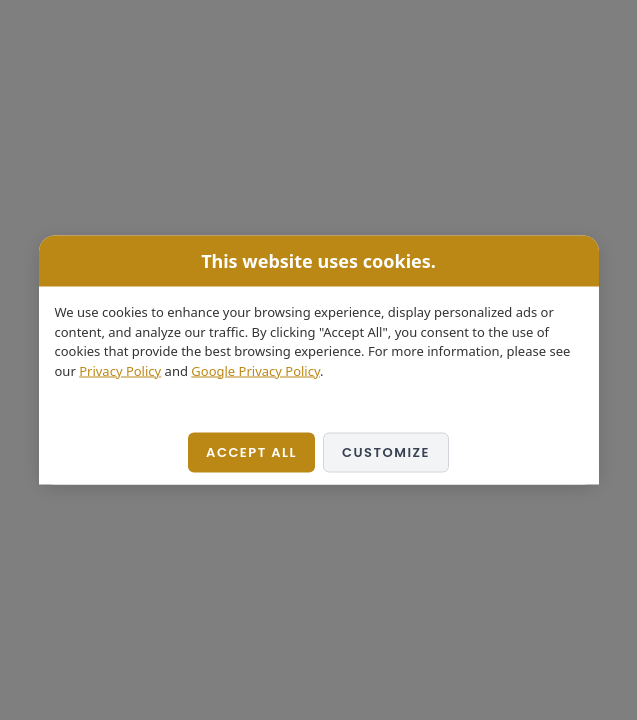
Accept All (251, 452)
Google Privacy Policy (255, 370)
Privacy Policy (120, 370)
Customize (386, 452)
